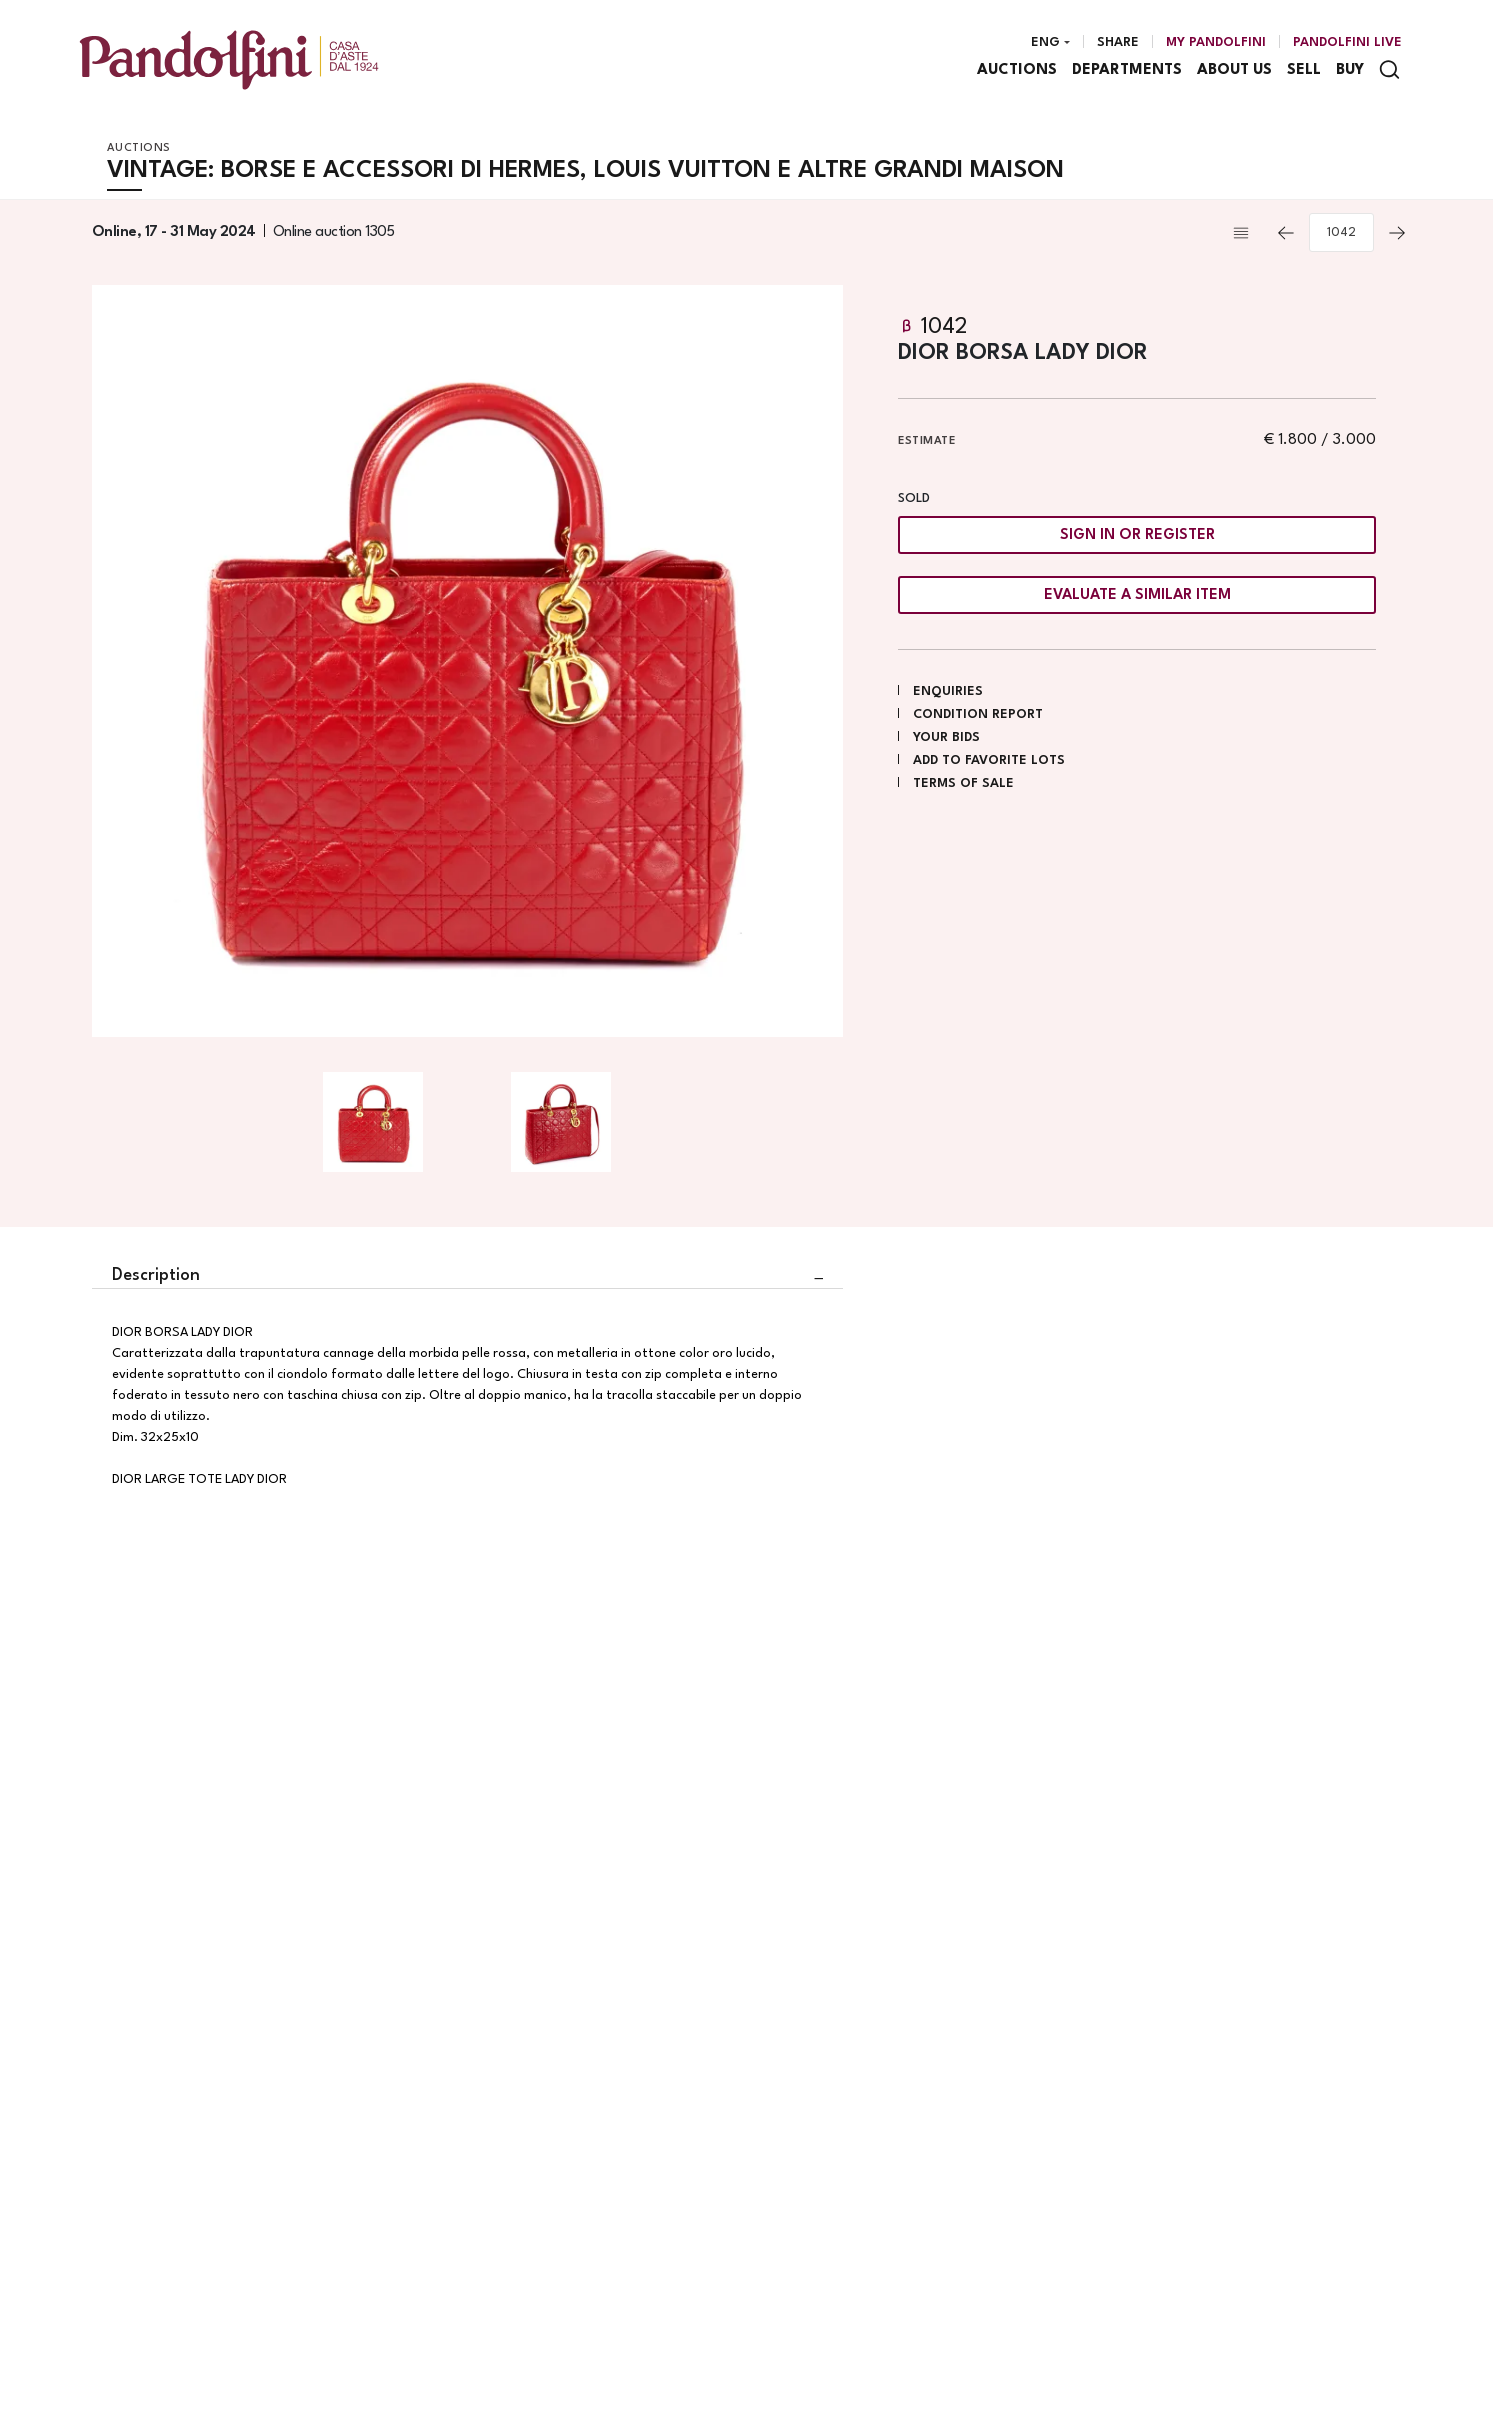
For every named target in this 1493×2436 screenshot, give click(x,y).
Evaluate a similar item (1137, 595)
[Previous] (1286, 233)
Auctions (139, 148)
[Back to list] (1246, 233)
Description (156, 1275)
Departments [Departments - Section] (1127, 70)
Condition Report (978, 714)
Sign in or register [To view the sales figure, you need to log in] (1137, 535)
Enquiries (948, 691)
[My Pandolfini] (1216, 43)
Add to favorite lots (989, 760)
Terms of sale (963, 783)
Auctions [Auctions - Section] (1017, 70)
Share (1118, 42)
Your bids (946, 737)
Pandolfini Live (1347, 42)
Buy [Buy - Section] (1350, 70)
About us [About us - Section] (1234, 70)
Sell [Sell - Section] (1304, 70)
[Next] (1397, 233)
